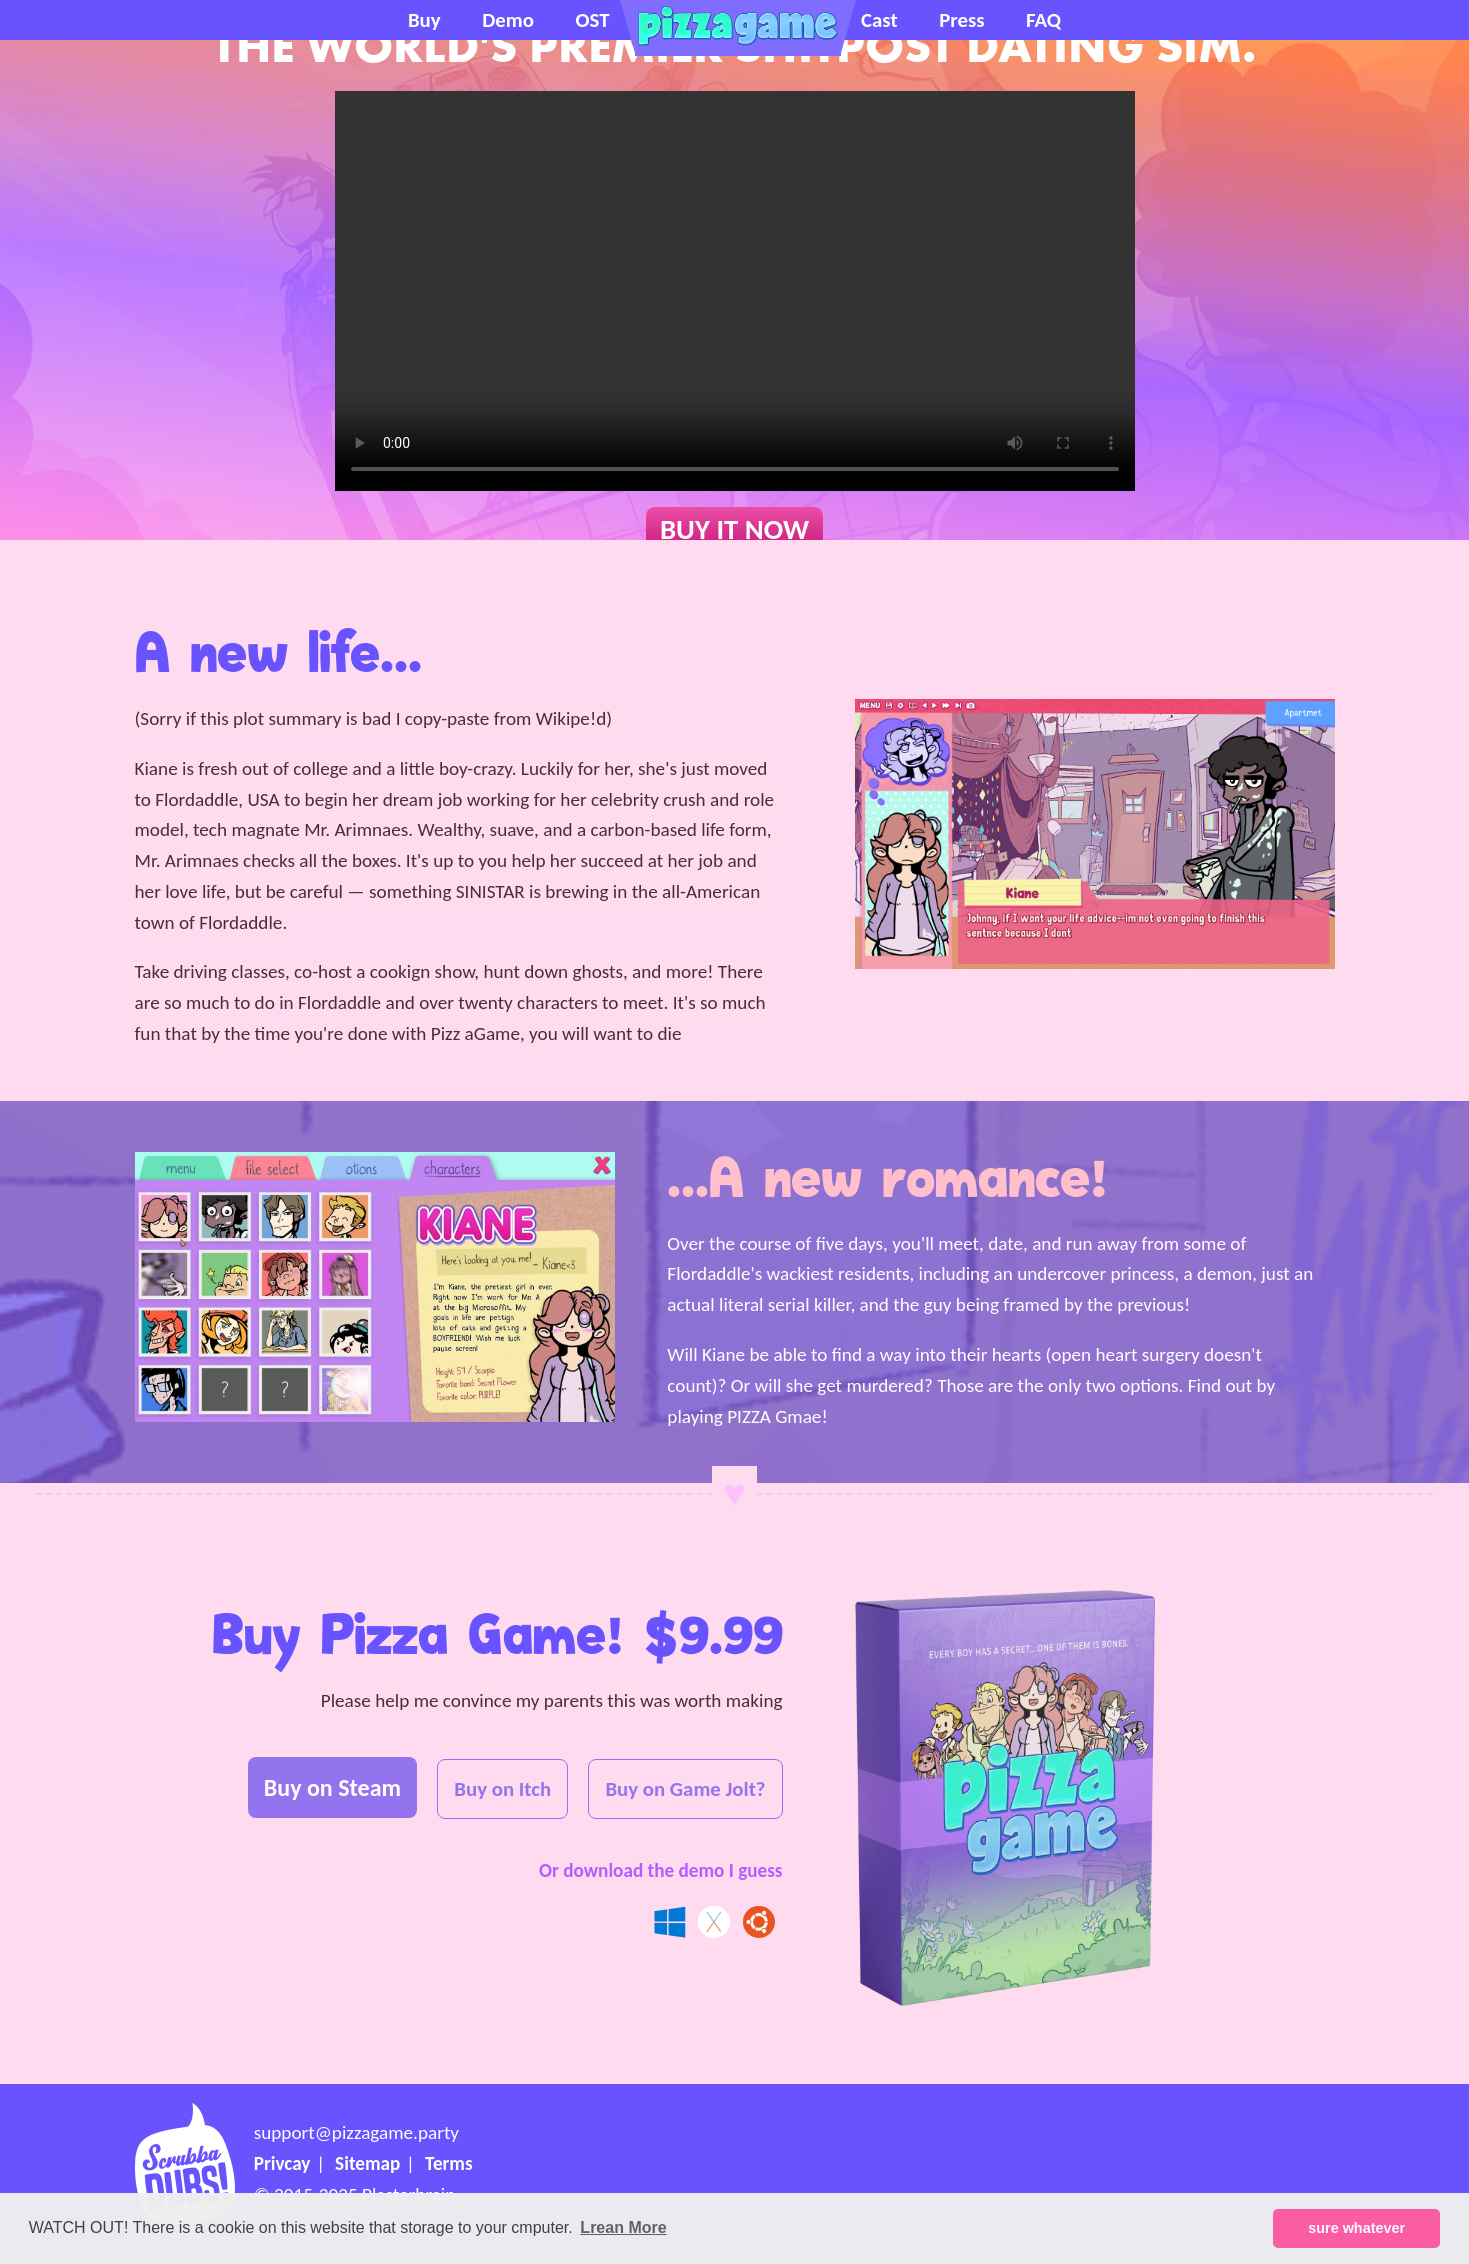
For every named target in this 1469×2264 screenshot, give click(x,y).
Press (961, 20)
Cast (879, 20)
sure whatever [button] (1356, 2228)
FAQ (1043, 20)
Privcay (282, 2163)
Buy (424, 20)
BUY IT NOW (734, 529)
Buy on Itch (502, 1789)
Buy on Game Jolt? (685, 1789)
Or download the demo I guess (660, 1870)
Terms (449, 2163)
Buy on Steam (332, 1787)
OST (592, 20)
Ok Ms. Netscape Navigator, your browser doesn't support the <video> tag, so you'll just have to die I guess (735, 291)
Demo (508, 20)
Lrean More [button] (623, 2227)
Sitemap (367, 2163)
